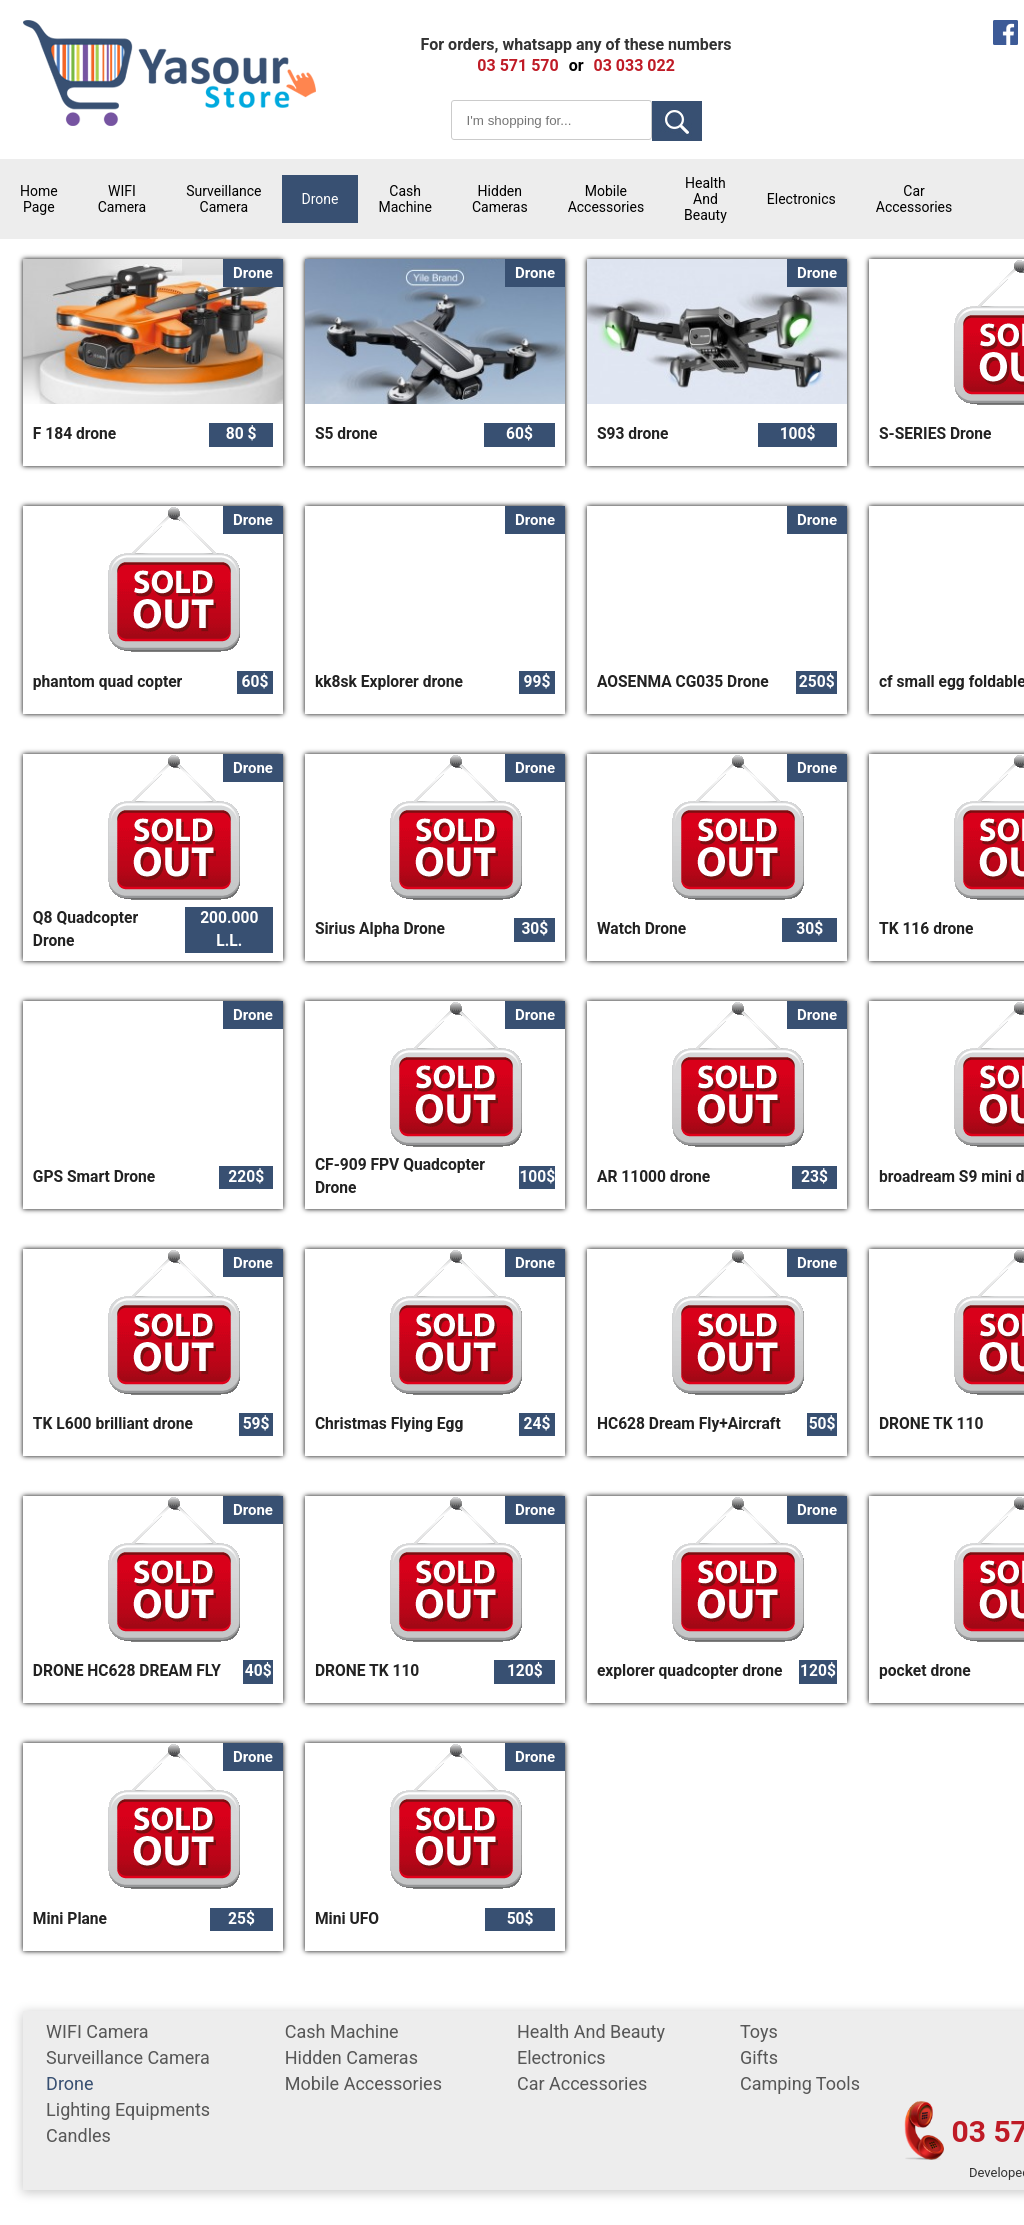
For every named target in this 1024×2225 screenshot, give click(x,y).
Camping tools (800, 2083)
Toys (759, 2031)
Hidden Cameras (500, 199)
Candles (78, 2135)
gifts (759, 2057)
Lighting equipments (128, 2109)
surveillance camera (223, 199)
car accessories (914, 199)
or (576, 65)
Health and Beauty (705, 199)
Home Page (39, 199)
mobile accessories (606, 199)
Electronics (801, 199)
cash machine (404, 199)
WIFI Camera (122, 199)
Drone (320, 199)
